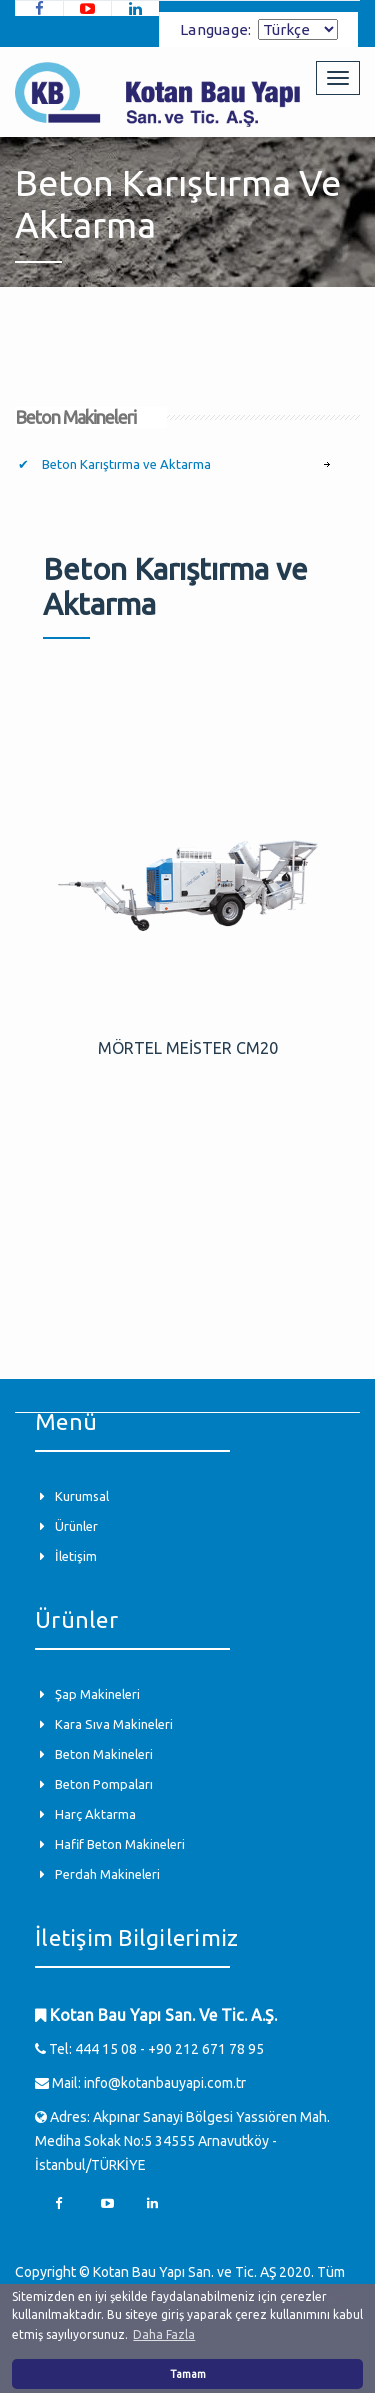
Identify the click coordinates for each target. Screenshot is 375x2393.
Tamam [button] (188, 2374)
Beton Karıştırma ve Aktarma (125, 464)
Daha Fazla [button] (164, 2334)
